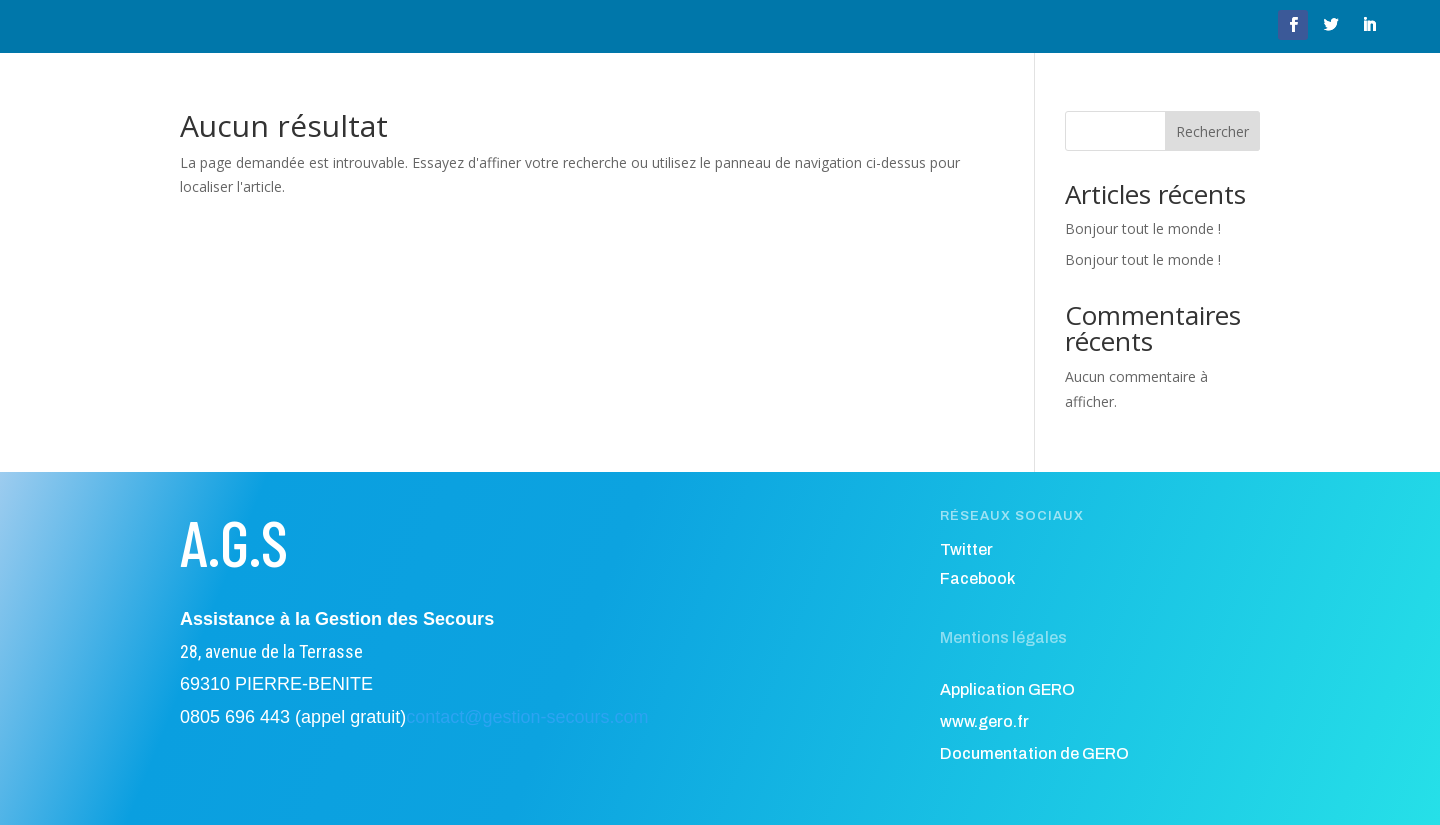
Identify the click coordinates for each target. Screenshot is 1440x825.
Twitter (966, 549)
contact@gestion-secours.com (527, 717)
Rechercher (1212, 131)
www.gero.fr (984, 721)
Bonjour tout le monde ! (1143, 228)
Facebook (977, 578)
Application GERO (1007, 689)
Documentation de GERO (1034, 753)
